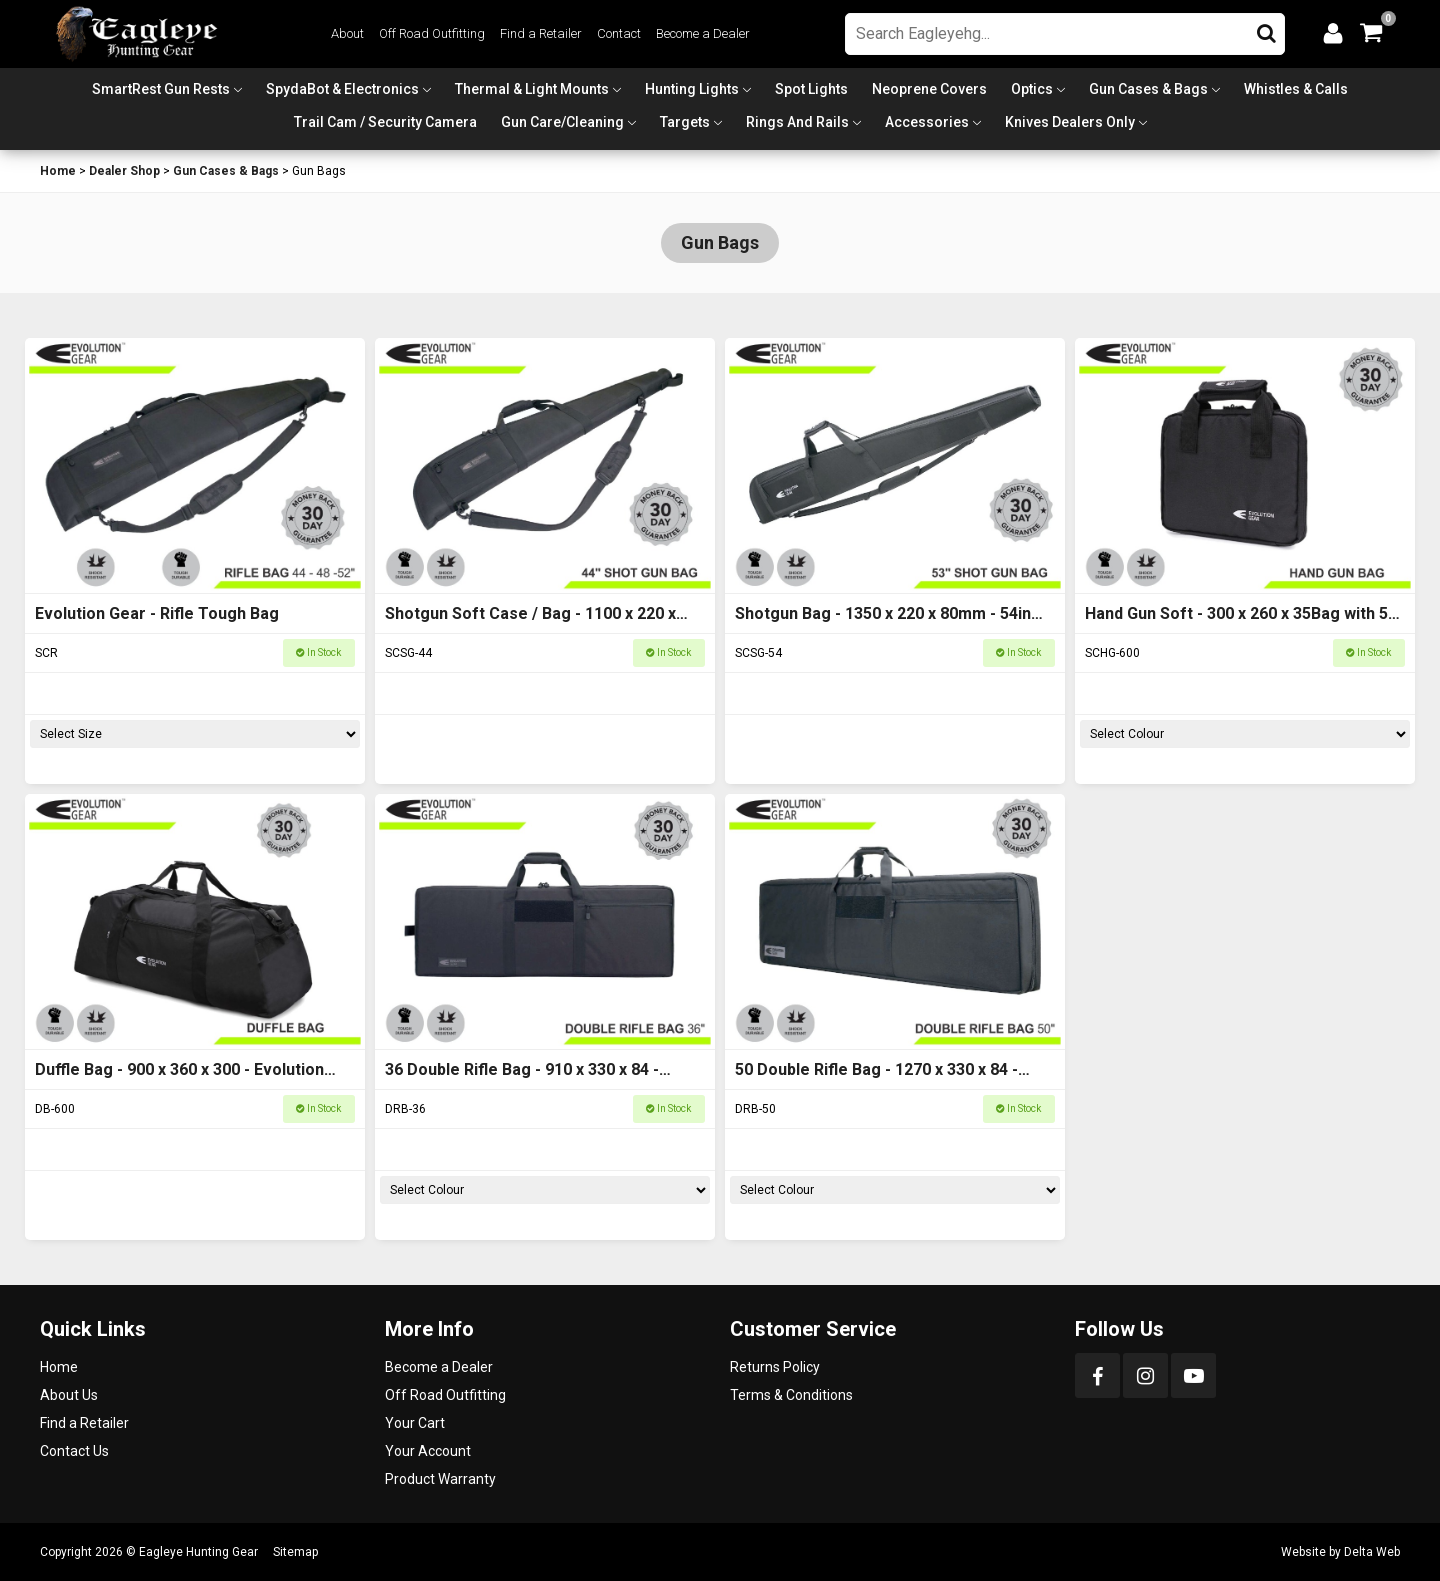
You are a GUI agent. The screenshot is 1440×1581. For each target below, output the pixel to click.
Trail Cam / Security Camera (385, 122)
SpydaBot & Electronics (342, 89)
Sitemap (295, 1552)
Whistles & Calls (1296, 89)
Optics (1032, 89)
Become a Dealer (703, 33)
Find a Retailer (541, 33)
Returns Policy (775, 1367)
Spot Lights (811, 89)
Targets (685, 122)
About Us (69, 1395)
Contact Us (74, 1451)
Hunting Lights (692, 89)
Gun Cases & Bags (1148, 89)
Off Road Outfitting (432, 33)
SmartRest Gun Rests (161, 89)
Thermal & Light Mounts (532, 89)
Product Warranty (440, 1479)
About (347, 33)
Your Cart (415, 1423)
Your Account (428, 1451)
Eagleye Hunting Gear (198, 1552)
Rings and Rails (797, 122)
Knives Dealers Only (1070, 122)
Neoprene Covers (929, 89)
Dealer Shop (124, 171)
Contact (619, 33)
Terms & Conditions (791, 1395)
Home (58, 171)
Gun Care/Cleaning (562, 122)
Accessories (927, 122)
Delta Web (1372, 1552)
